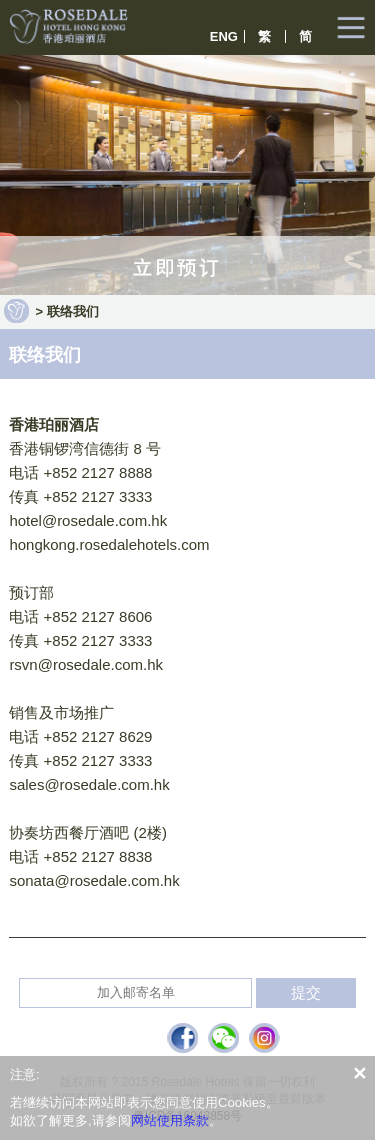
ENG (224, 36)
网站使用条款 (170, 1120)
